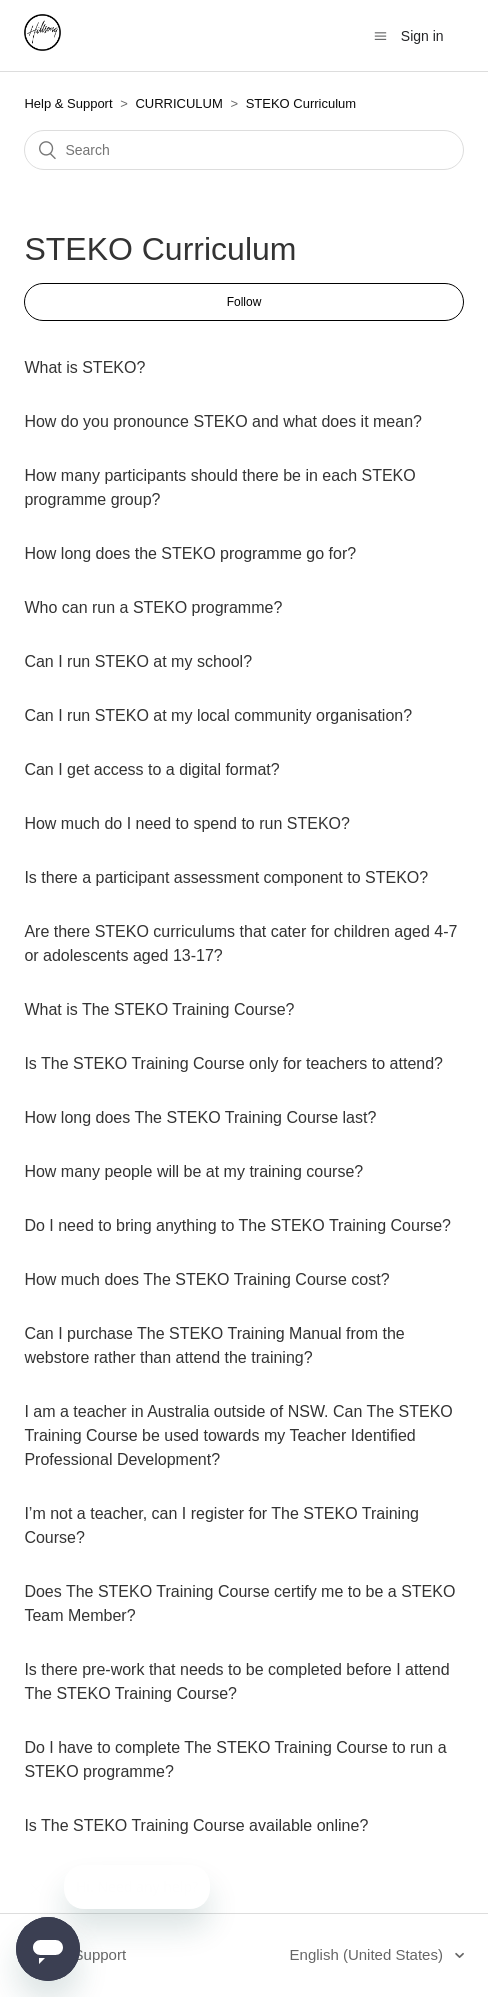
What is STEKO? (84, 367)
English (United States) (369, 1954)
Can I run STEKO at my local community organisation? (218, 715)
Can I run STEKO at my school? (138, 661)
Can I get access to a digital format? (151, 769)
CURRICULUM (178, 103)
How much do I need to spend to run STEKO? (187, 823)
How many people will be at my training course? (193, 1171)
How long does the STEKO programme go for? (190, 553)
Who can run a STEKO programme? (153, 607)
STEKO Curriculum (301, 103)
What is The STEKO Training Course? (159, 1009)
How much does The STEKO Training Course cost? (206, 1279)
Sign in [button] (422, 36)
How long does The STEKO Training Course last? (200, 1117)
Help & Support (68, 103)
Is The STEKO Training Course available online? (196, 1825)
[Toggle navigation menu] (380, 36)
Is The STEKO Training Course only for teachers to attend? (233, 1063)
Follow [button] (244, 302)
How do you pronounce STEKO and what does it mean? (223, 421)
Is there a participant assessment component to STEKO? (226, 877)
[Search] (243, 150)
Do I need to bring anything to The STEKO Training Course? (237, 1225)
